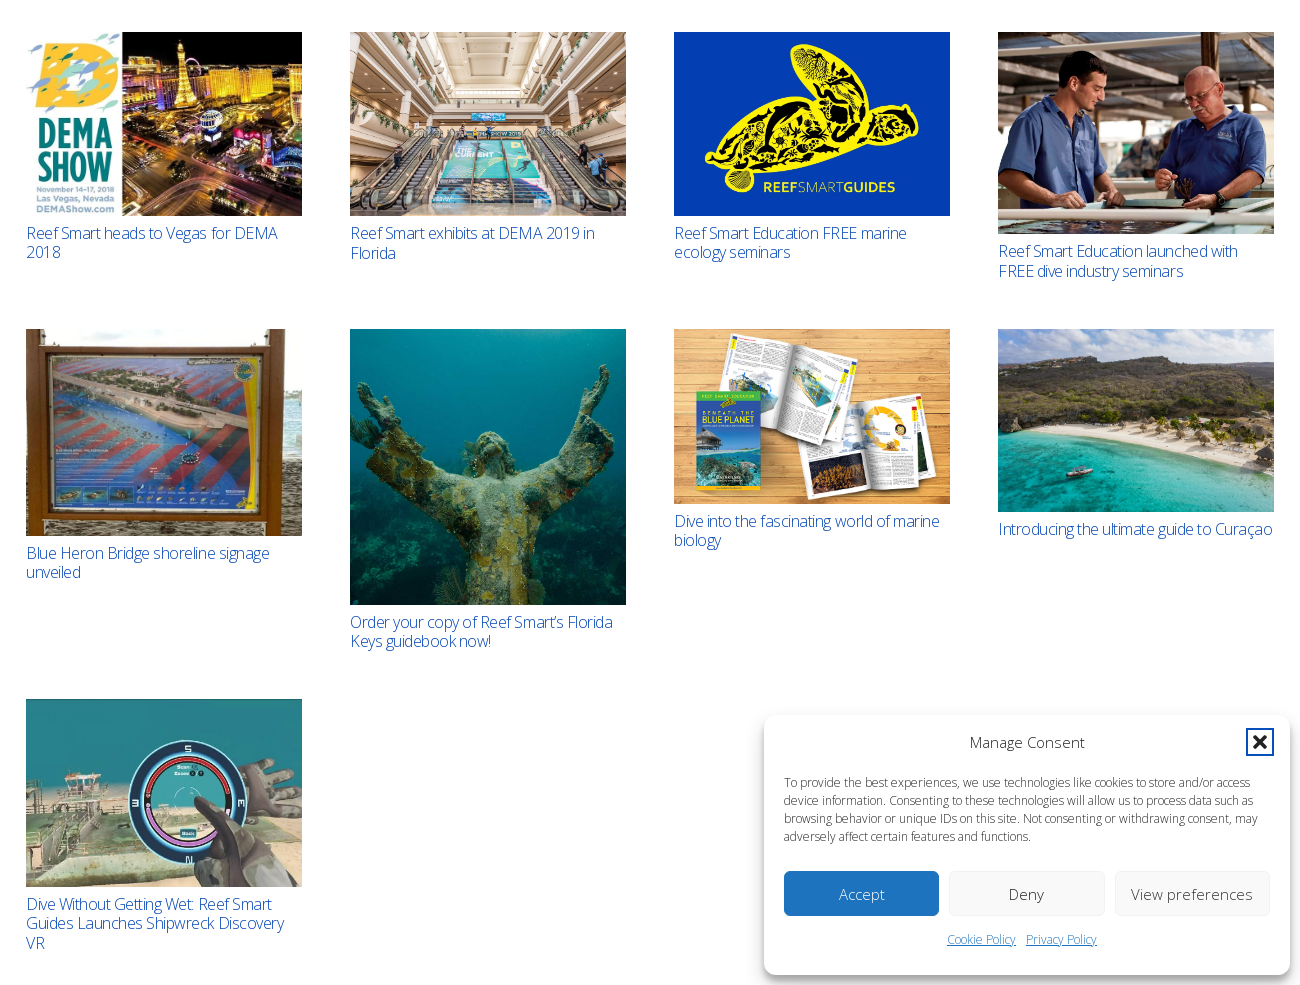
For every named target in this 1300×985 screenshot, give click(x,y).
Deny (1026, 894)
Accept (862, 894)
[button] (1260, 742)
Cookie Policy (981, 939)
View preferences (1192, 894)
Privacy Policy (1061, 939)
